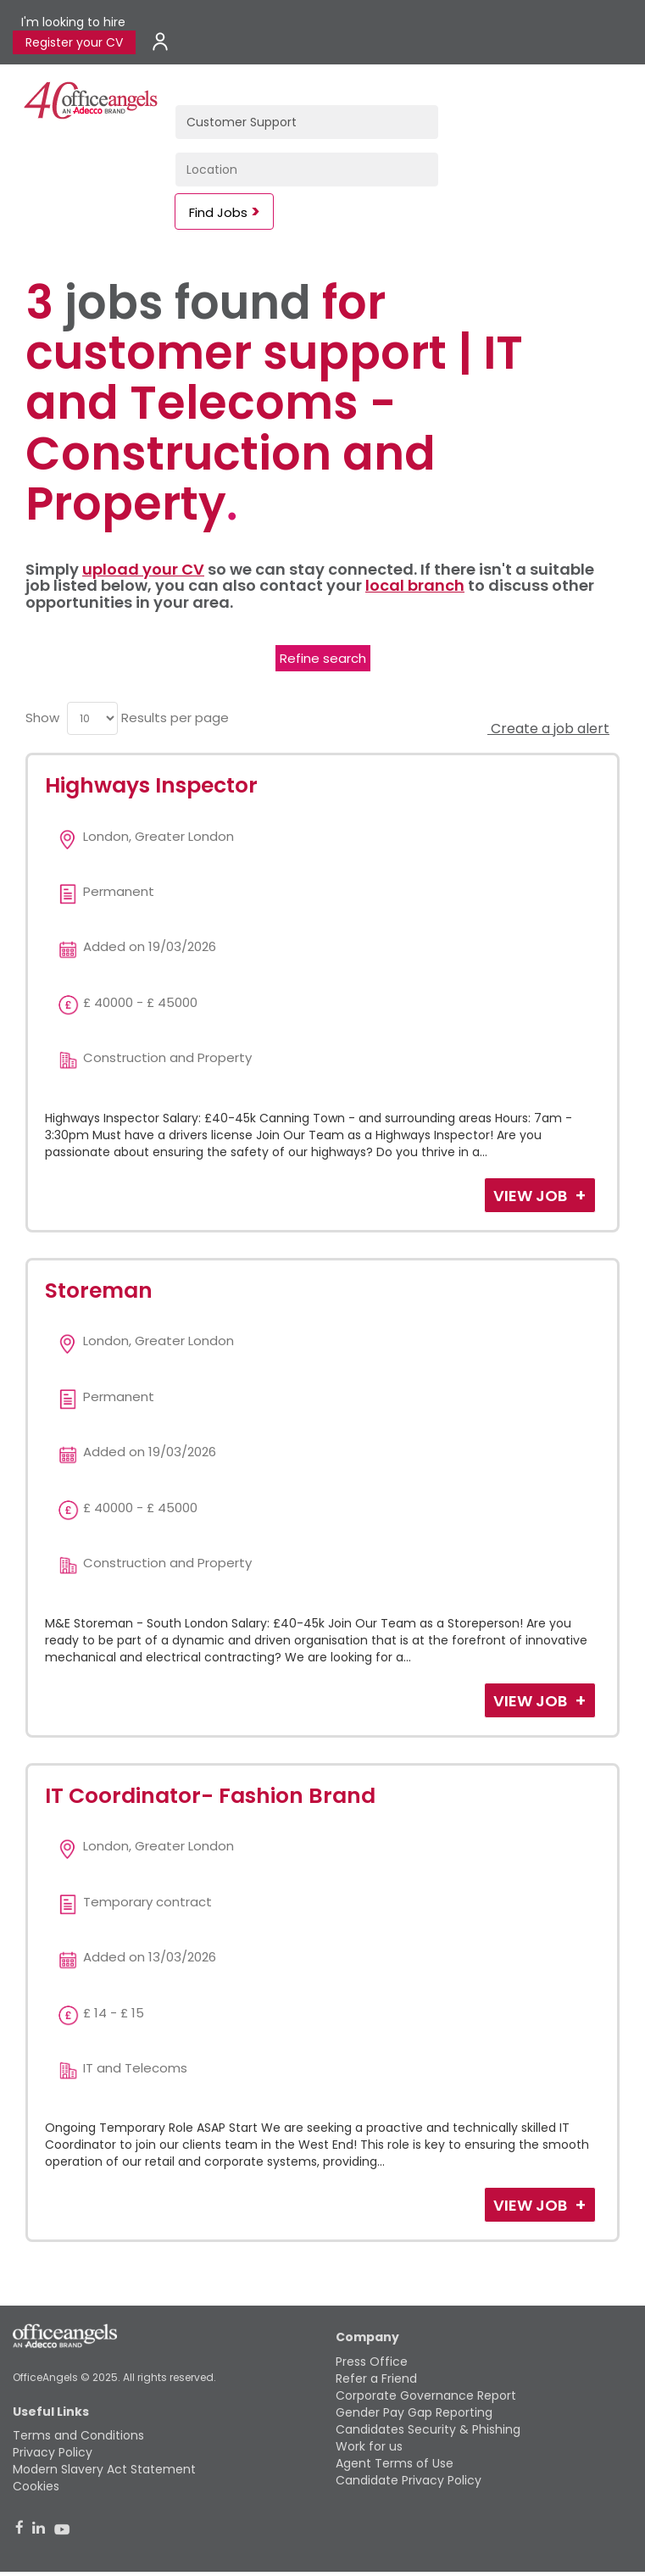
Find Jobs (218, 212)
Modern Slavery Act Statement (104, 2469)
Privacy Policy (52, 2452)
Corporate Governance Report (426, 2395)
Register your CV (74, 42)
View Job (531, 1195)
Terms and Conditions (78, 2435)
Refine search (323, 658)
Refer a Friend (376, 2378)
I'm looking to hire (73, 22)
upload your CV (143, 569)
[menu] (92, 718)
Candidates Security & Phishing (428, 2429)
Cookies (36, 2486)
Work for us (369, 2446)
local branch (414, 585)
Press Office (372, 2361)
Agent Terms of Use (394, 2463)
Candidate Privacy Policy (408, 2480)
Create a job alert (548, 728)
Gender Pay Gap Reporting (414, 2412)
